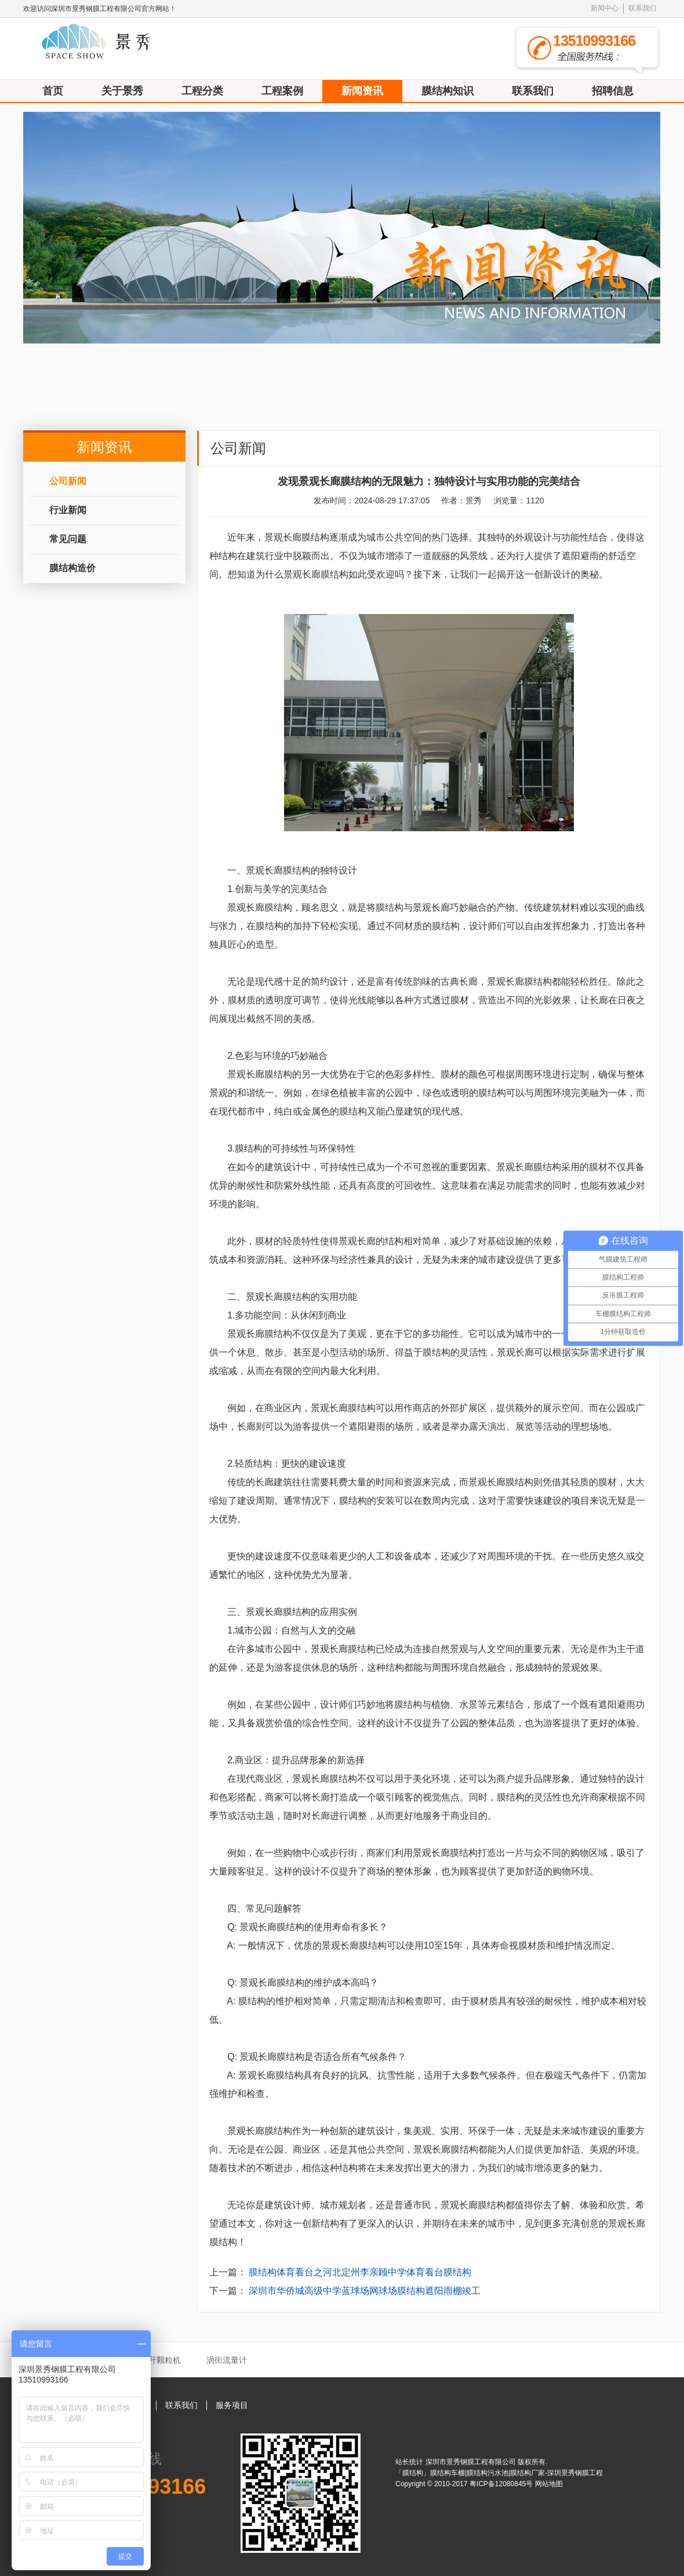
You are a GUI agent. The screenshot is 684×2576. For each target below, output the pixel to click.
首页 (52, 91)
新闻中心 (604, 8)
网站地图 (549, 2484)
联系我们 (642, 8)
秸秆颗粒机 (160, 2360)
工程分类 (202, 91)
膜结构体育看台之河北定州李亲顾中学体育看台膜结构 (360, 2272)
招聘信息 (613, 91)
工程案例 (282, 91)
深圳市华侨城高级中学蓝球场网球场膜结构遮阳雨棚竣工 (365, 2291)
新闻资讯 (362, 91)
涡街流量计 (226, 2360)
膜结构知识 (447, 91)
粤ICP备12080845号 (502, 2484)
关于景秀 (122, 91)
